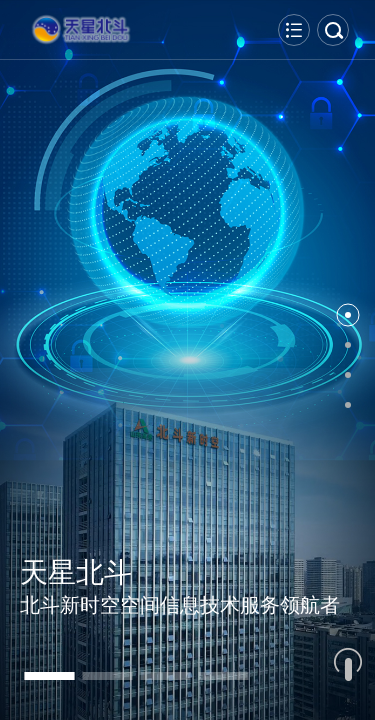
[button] (49, 676)
